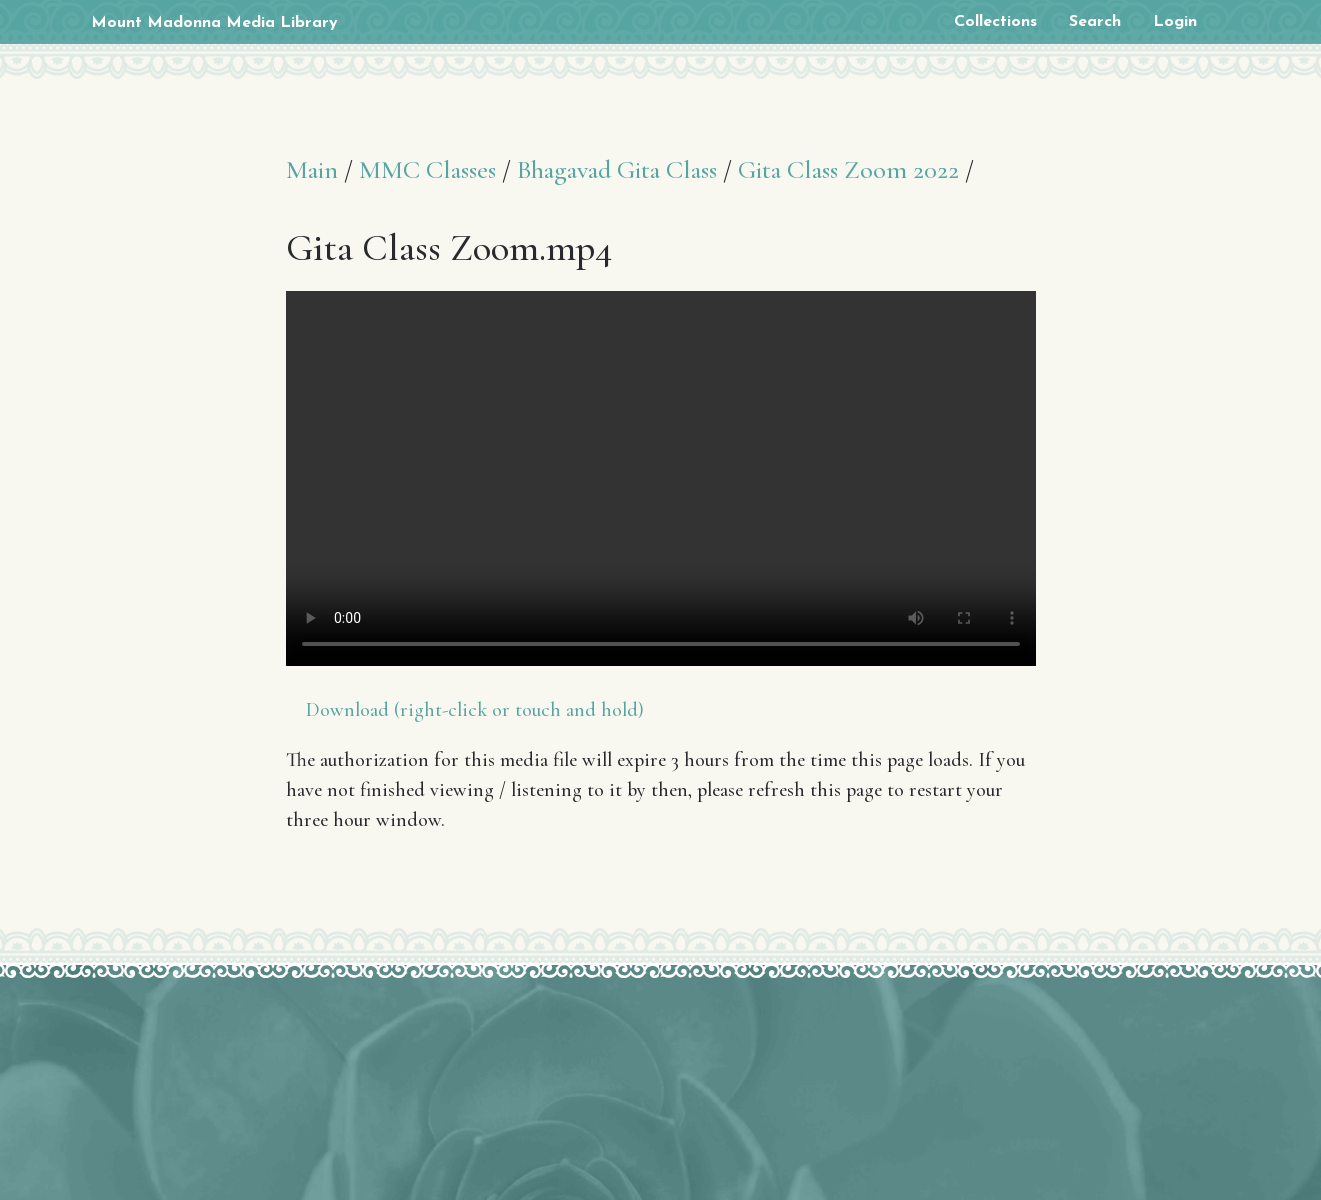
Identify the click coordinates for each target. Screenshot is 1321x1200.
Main (312, 169)
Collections (995, 22)
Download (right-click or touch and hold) (475, 710)
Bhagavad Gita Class (617, 169)
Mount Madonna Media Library (214, 23)
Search (1095, 22)
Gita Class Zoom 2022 (848, 169)
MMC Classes (427, 169)
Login (1175, 22)
